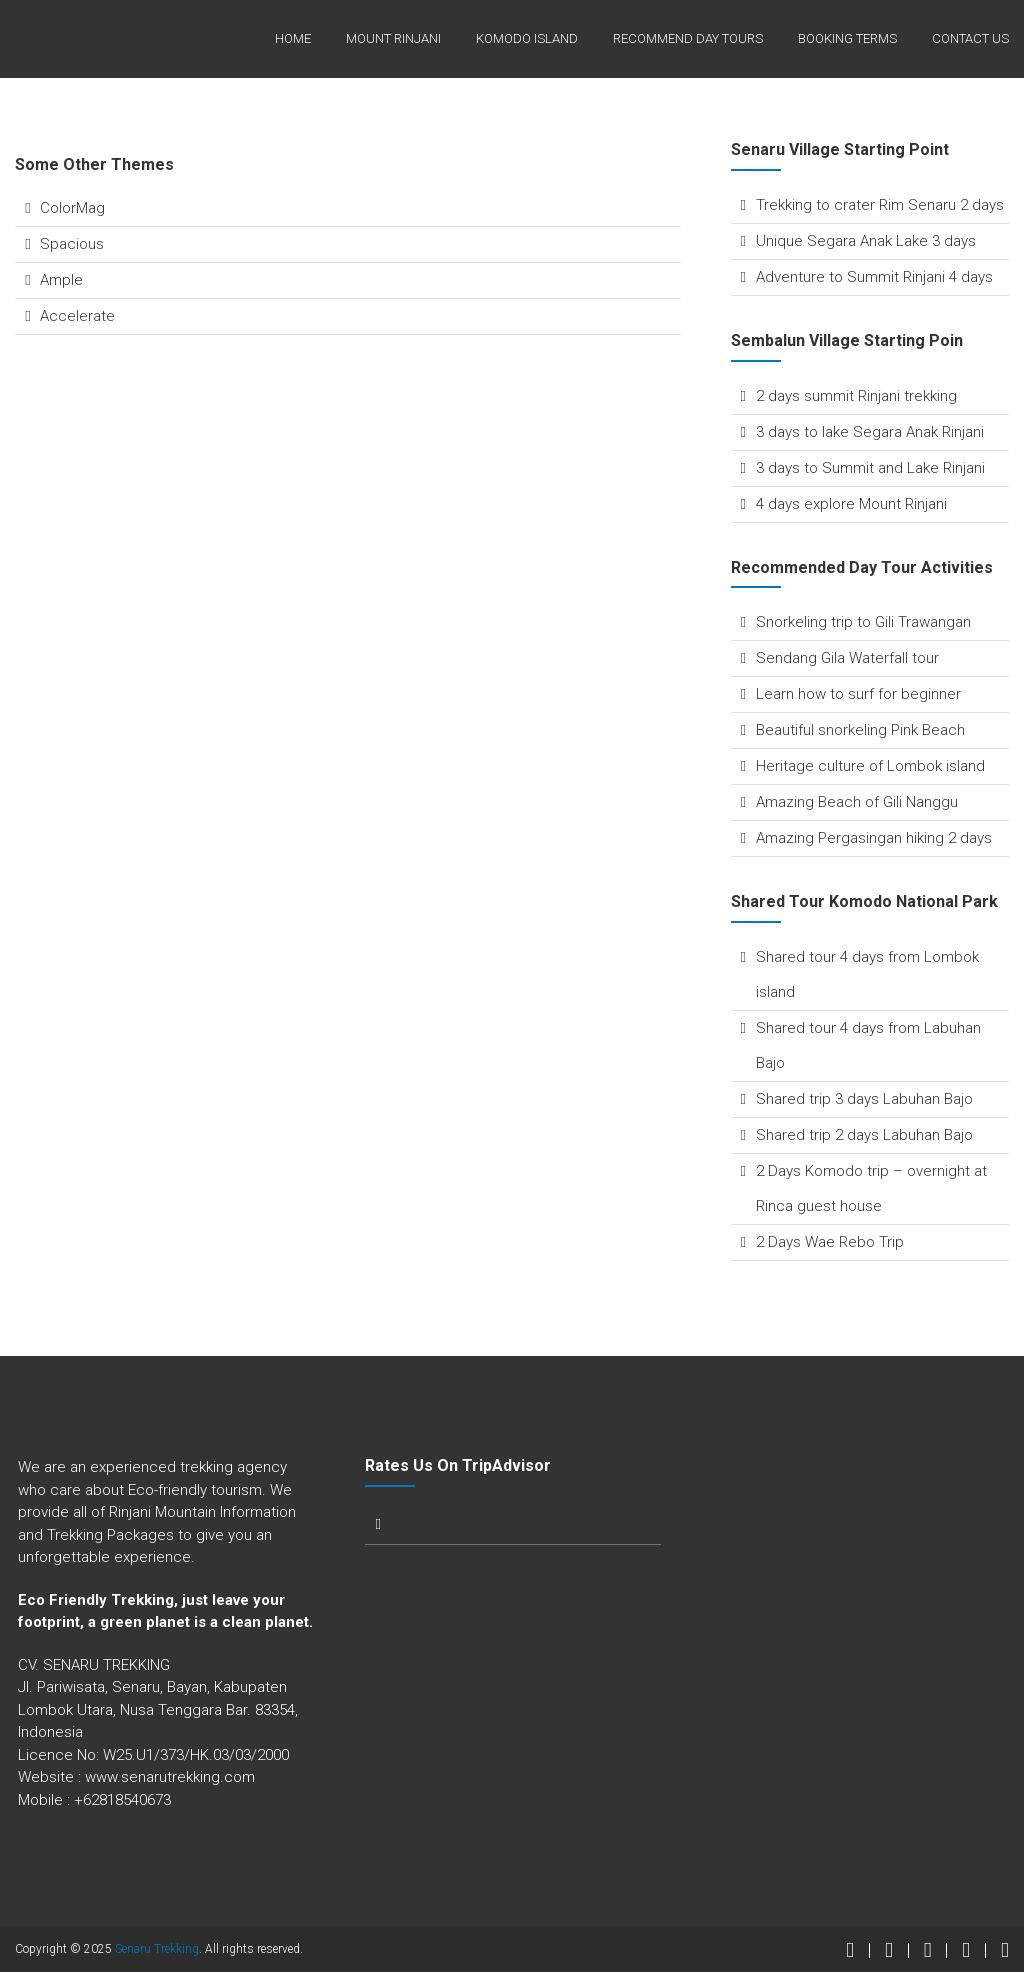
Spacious (72, 244)
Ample (61, 280)
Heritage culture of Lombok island (870, 766)
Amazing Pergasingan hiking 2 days (874, 838)
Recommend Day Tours (688, 38)
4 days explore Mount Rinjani (851, 504)
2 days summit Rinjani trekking (856, 396)
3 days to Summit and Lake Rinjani (870, 468)
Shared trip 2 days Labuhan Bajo (864, 1135)
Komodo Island (527, 38)
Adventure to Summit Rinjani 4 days (874, 277)
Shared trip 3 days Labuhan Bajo (864, 1099)
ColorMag (72, 208)
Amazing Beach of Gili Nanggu (857, 802)
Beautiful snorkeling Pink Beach (860, 730)
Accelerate (77, 316)
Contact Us (970, 38)
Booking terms (847, 38)
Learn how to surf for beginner (858, 694)
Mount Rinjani (393, 38)
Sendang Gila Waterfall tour (847, 658)
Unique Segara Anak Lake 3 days (866, 241)
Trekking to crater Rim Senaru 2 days (880, 205)
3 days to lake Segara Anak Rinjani (870, 432)
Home (293, 38)
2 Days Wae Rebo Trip (830, 1242)
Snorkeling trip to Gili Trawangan (863, 622)
